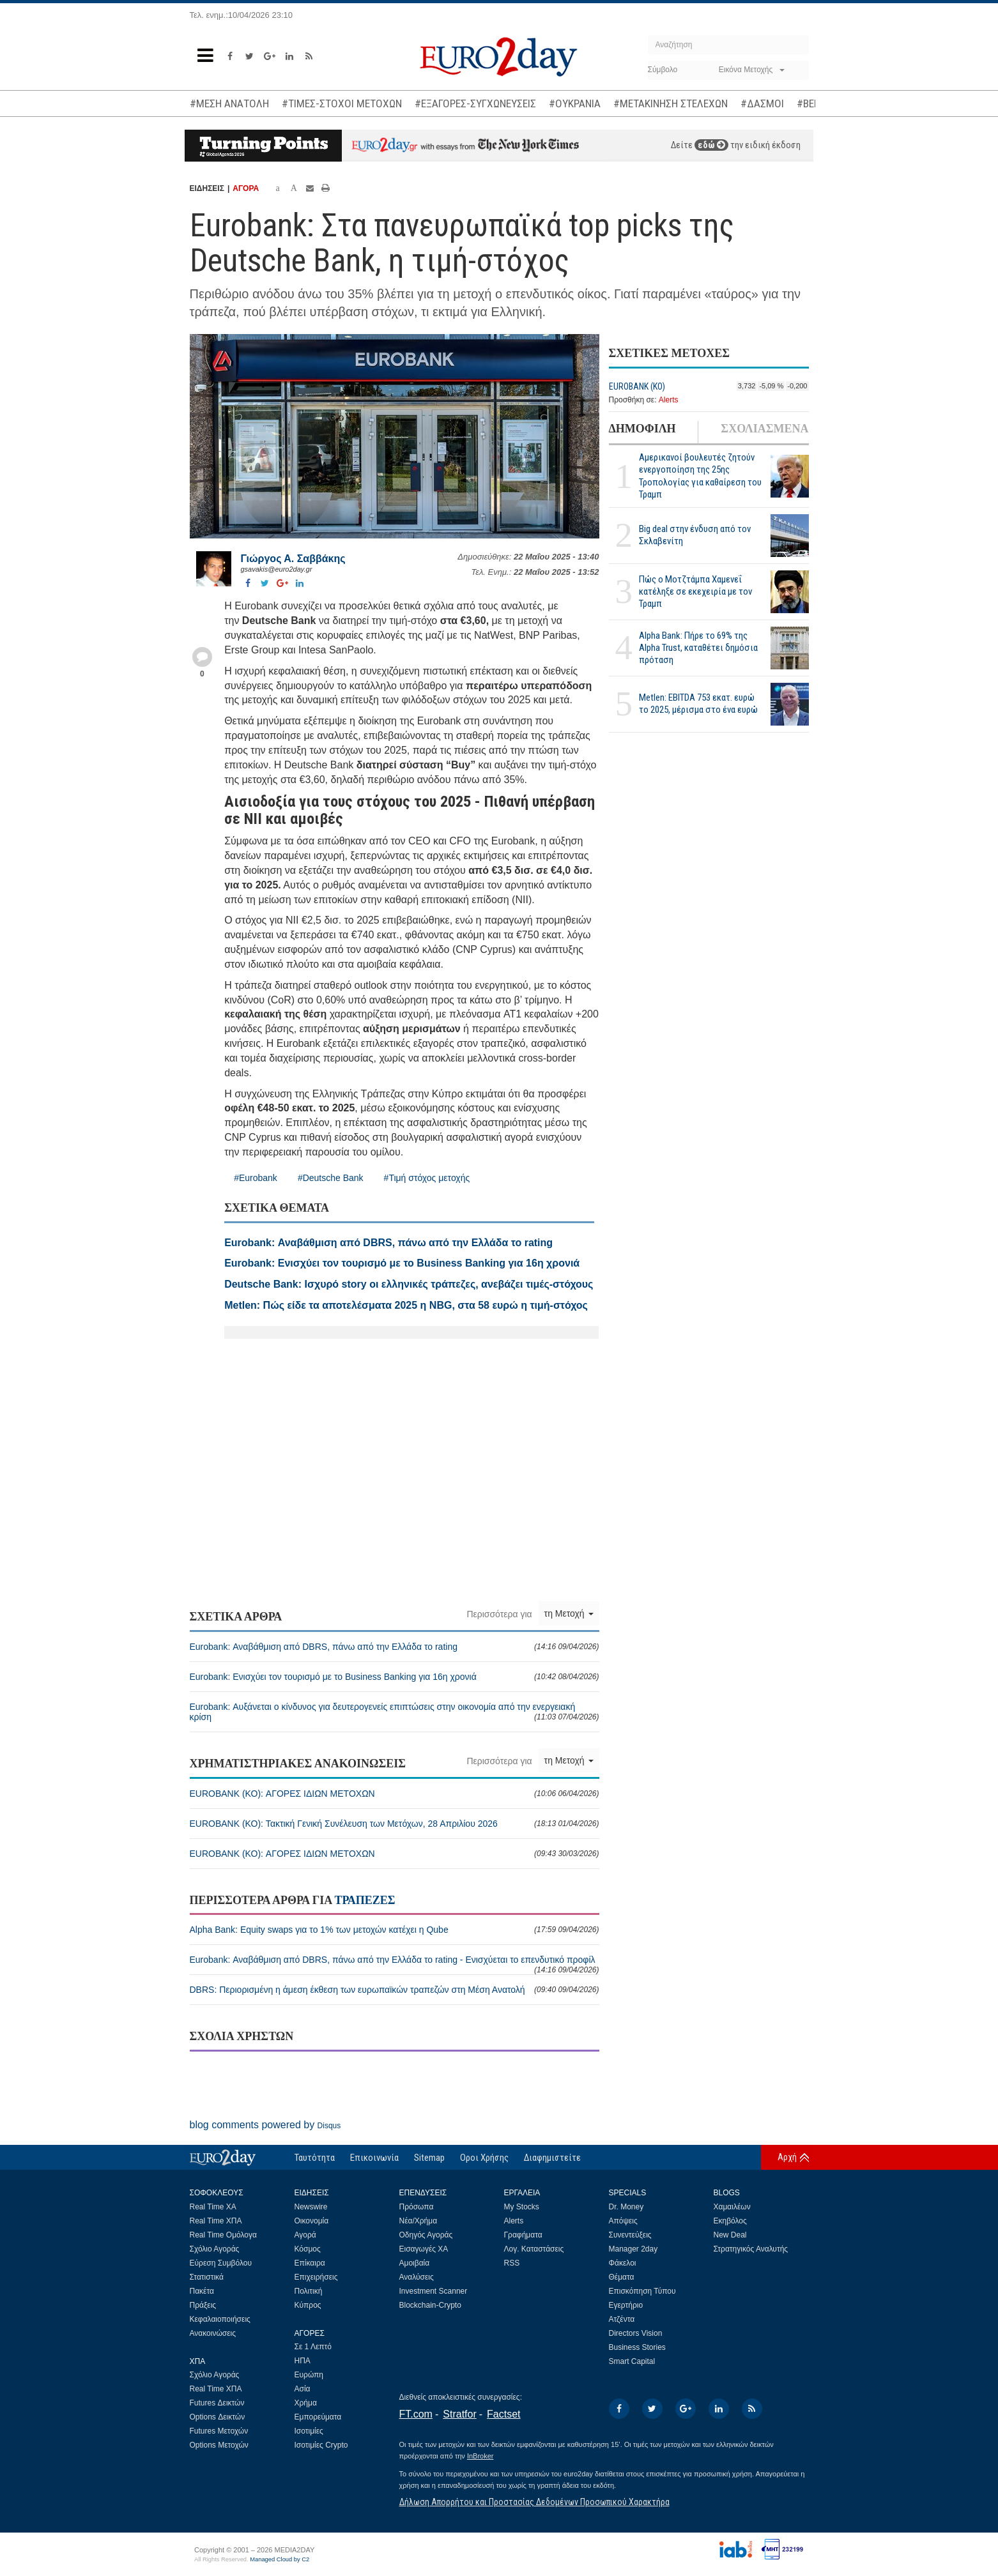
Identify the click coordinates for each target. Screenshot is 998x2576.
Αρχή (787, 2157)
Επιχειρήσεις (316, 2277)
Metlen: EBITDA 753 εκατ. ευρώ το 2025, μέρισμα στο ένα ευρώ (698, 703)
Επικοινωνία (374, 2157)
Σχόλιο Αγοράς (215, 2248)
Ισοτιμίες (309, 2431)
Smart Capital (632, 2361)
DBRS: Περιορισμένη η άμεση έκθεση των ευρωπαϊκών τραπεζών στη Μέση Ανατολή (394, 1990)
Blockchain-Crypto (430, 2305)
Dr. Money (626, 2206)
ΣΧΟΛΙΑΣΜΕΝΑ (764, 428)
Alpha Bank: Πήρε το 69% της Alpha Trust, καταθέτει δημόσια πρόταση (698, 648)
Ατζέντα (622, 2319)
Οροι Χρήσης (484, 2157)
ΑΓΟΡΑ (246, 188)
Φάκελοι (622, 2263)
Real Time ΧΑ (213, 2206)
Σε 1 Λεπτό (313, 2346)
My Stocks (521, 2206)
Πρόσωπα (416, 2206)
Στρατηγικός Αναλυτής (751, 2248)
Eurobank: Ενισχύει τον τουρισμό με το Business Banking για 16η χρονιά (394, 1677)
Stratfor (459, 2414)
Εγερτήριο (626, 2305)
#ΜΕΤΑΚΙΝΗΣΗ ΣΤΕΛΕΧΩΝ (670, 103)
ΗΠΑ (303, 2360)
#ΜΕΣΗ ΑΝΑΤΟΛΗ (229, 103)
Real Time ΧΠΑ (216, 2220)
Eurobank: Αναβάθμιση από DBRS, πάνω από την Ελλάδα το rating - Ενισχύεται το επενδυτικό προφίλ (394, 1964)
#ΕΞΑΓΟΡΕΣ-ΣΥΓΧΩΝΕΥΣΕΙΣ (475, 103)
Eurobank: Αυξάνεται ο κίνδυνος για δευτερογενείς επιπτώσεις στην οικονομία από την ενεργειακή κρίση (394, 1712)
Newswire (311, 2206)
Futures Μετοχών (219, 2431)
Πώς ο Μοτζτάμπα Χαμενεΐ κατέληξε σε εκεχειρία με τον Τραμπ (695, 591)
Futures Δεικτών (217, 2402)
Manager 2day (633, 2248)
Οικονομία (312, 2220)
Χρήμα (306, 2402)
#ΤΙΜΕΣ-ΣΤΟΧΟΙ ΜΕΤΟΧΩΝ (342, 103)
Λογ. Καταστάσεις (534, 2248)
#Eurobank (255, 1178)
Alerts (669, 399)
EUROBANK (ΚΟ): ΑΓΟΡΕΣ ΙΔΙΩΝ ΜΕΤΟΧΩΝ (394, 1793)
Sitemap (429, 2157)
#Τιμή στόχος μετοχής (427, 1178)
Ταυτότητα (315, 2157)
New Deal (730, 2234)
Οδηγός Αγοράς (426, 2234)
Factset (503, 2414)
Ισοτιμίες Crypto (321, 2445)
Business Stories (637, 2347)
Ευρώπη (309, 2374)
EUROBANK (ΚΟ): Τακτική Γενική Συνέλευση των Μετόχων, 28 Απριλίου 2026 (394, 1823)
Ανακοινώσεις (213, 2333)
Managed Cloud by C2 (279, 2559)
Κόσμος (308, 2248)
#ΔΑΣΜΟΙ (762, 103)
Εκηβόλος (730, 2220)
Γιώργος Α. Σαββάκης (293, 558)
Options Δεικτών (217, 2416)
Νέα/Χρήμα (418, 2220)
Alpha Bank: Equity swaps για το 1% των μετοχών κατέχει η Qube (394, 1929)
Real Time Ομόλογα (223, 2234)
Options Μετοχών (219, 2445)
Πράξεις (203, 2305)
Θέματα (621, 2277)
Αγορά (305, 2234)
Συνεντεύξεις (630, 2234)
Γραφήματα (523, 2234)
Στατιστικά (207, 2277)
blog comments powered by (265, 2124)
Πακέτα (202, 2291)
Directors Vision (636, 2333)
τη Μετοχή (569, 1613)
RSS (512, 2263)
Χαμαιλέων (732, 2206)
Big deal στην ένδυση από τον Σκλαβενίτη (695, 535)
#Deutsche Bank (331, 1178)
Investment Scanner (433, 2291)
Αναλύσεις (416, 2277)
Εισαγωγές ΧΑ (424, 2248)
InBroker (480, 2456)
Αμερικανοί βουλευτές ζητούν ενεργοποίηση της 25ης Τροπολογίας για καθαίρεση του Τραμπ (700, 475)
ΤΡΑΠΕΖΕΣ (364, 1900)
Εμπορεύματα (318, 2416)
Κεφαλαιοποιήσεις (220, 2319)
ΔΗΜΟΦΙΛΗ (642, 428)
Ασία (303, 2388)
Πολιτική (309, 2291)
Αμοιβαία (414, 2263)
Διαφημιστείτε (552, 2157)
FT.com (416, 2414)
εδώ (711, 145)
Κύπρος (308, 2305)
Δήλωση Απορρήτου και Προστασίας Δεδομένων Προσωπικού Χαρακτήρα (534, 2502)
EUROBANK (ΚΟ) (637, 386)
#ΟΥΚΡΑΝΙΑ (575, 103)
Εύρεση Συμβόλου (221, 2263)
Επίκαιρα (310, 2263)
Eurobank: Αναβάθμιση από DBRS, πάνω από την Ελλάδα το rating (394, 1647)
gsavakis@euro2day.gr (276, 569)
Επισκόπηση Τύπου (642, 2291)
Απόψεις (623, 2220)
